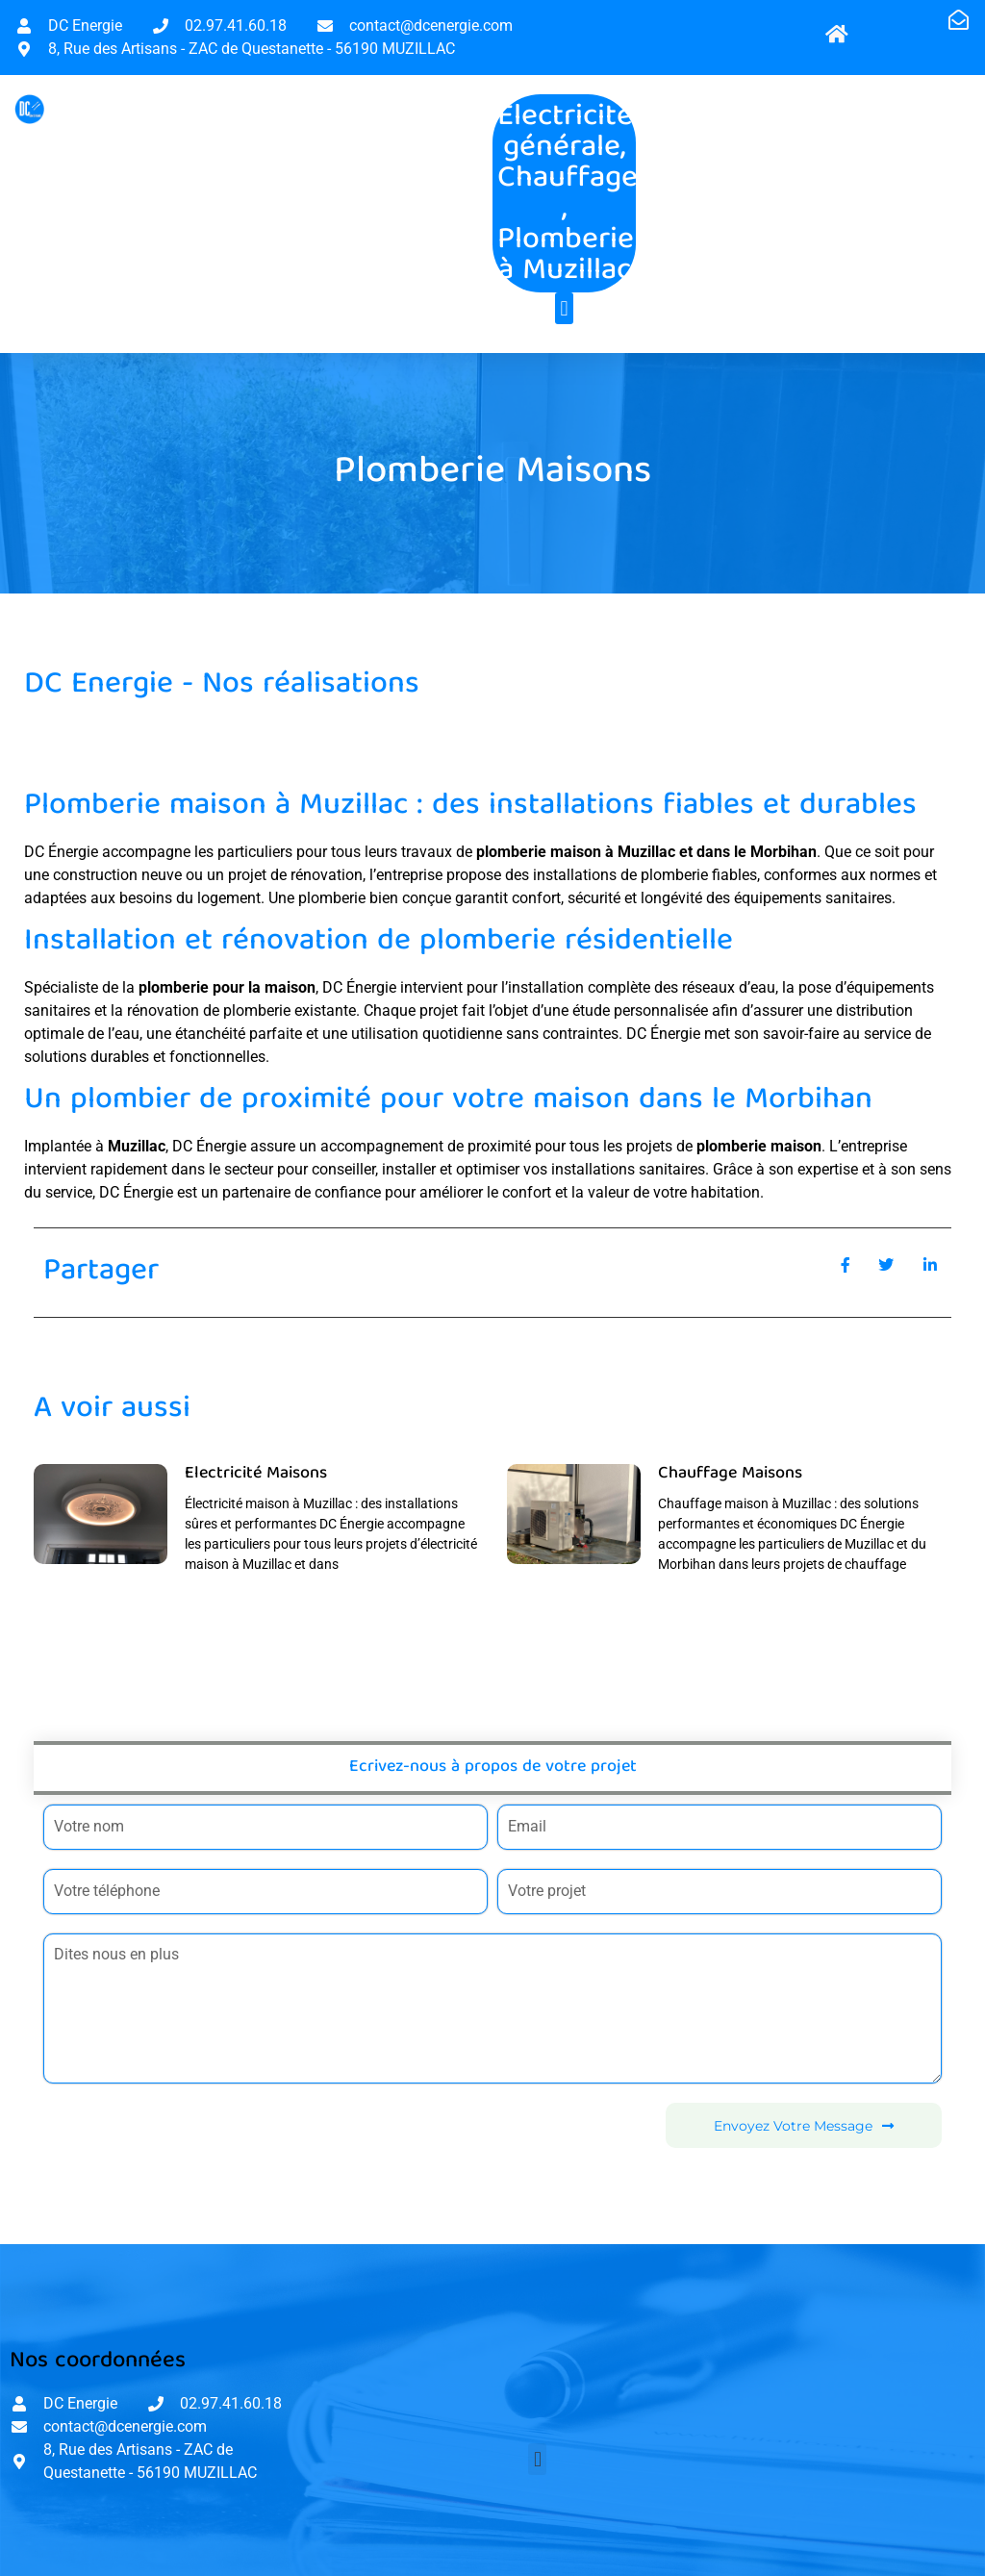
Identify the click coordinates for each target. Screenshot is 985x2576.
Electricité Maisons (256, 1474)
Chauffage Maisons (730, 1474)
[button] (564, 308)
